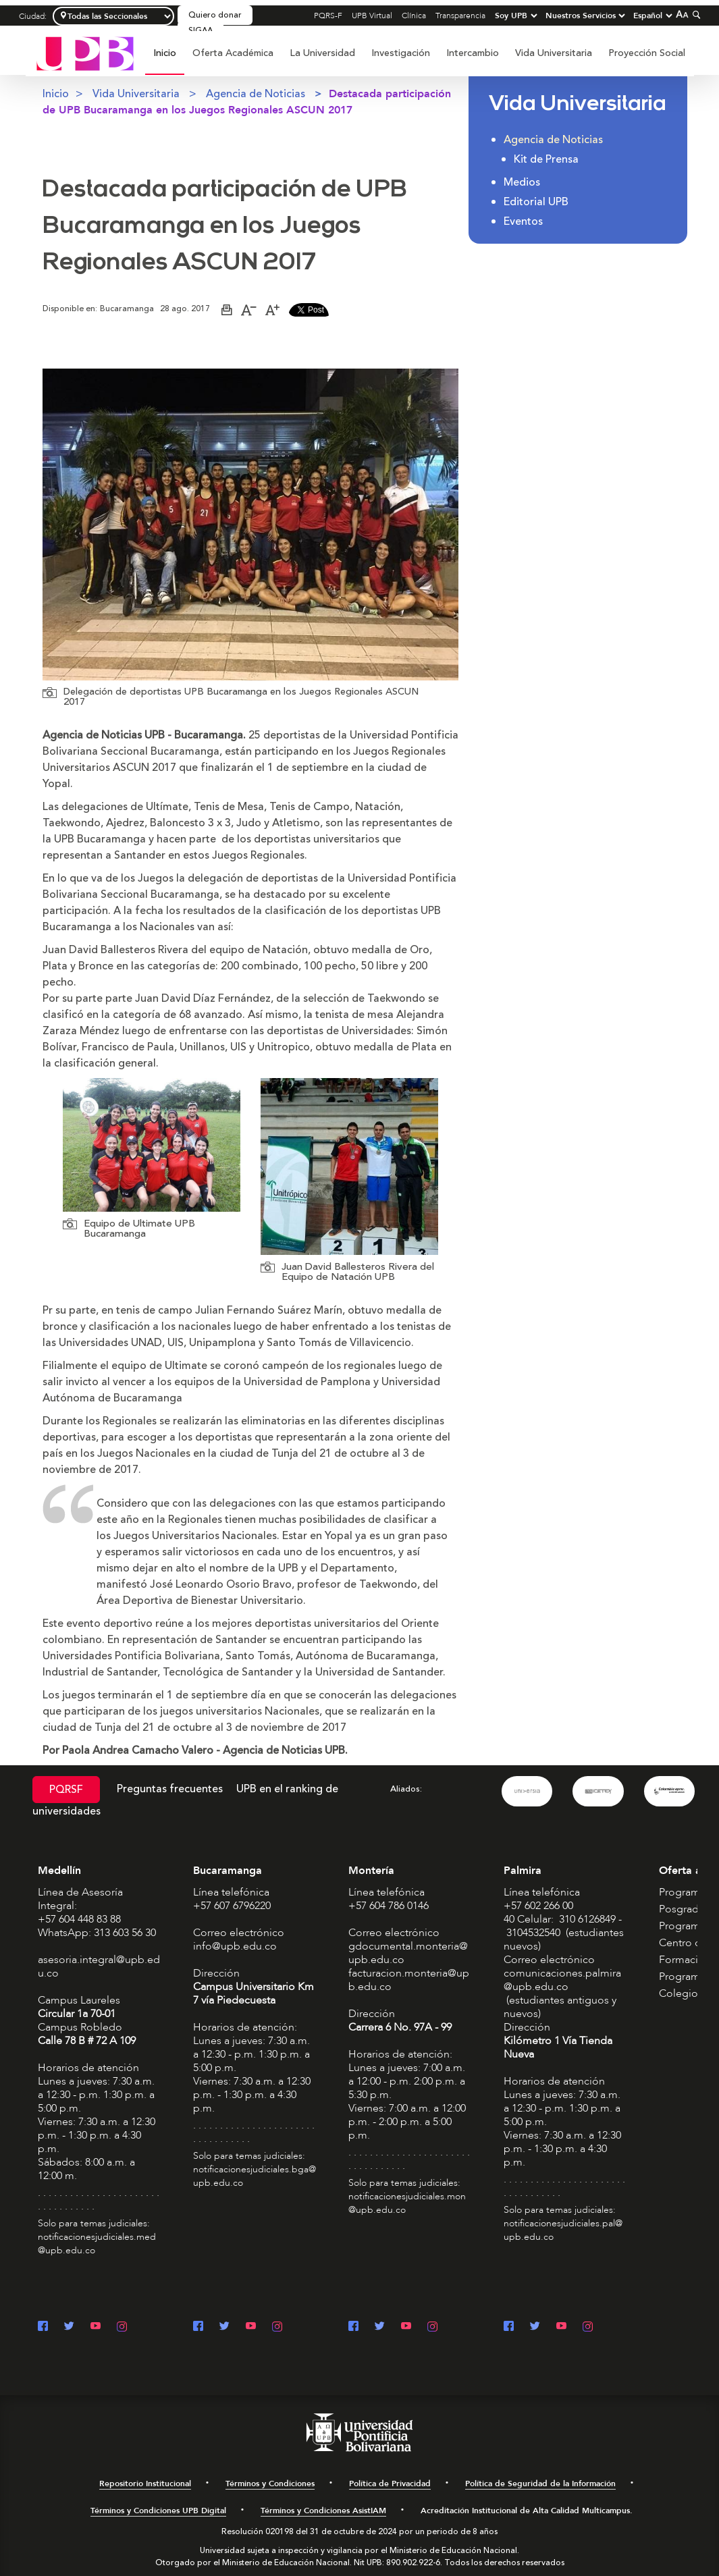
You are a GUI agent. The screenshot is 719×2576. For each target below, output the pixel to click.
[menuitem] (164, 60)
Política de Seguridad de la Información (540, 2483)
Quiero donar (215, 15)
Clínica (414, 15)
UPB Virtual (372, 15)
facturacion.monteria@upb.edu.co (408, 1979)
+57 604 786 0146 (388, 1905)
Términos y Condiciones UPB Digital (158, 2510)
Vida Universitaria (553, 53)
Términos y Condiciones (270, 2483)
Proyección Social (646, 53)
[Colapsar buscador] (694, 14)
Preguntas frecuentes (170, 1789)
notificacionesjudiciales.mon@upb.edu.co (407, 2203)
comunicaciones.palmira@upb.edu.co (562, 1979)
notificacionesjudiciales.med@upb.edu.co (97, 2243)
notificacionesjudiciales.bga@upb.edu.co (254, 2176)
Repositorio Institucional (145, 2483)
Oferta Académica (232, 53)
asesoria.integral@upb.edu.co (99, 1966)
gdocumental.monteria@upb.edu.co (408, 1952)
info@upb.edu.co (235, 1946)
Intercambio (472, 53)
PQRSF (66, 1789)
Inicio (164, 53)
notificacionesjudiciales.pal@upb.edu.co (563, 2230)
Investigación (400, 53)
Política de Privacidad (390, 2483)
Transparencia (460, 15)
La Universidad (322, 53)
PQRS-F (328, 15)
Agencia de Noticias (255, 94)
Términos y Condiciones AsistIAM (323, 2510)
